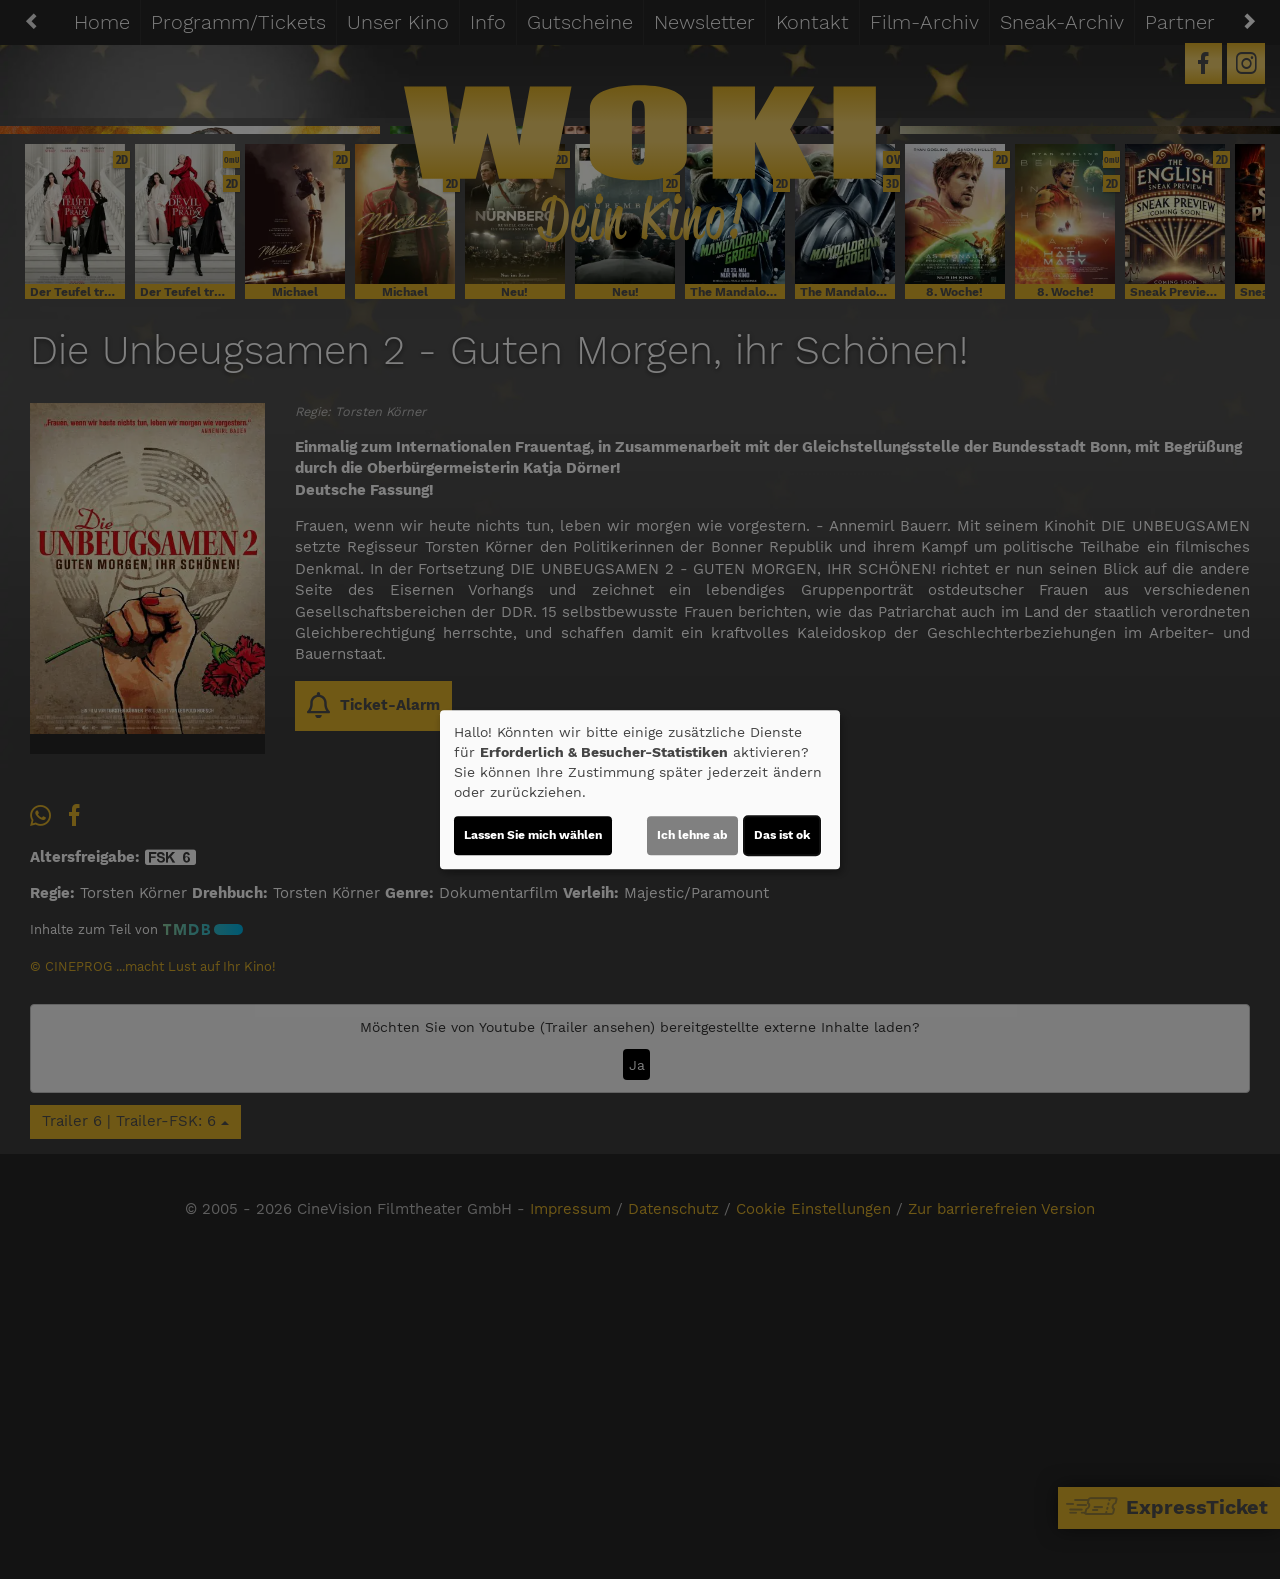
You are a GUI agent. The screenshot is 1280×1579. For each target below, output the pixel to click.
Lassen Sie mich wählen (533, 835)
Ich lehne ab (692, 835)
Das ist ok (782, 835)
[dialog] (640, 790)
